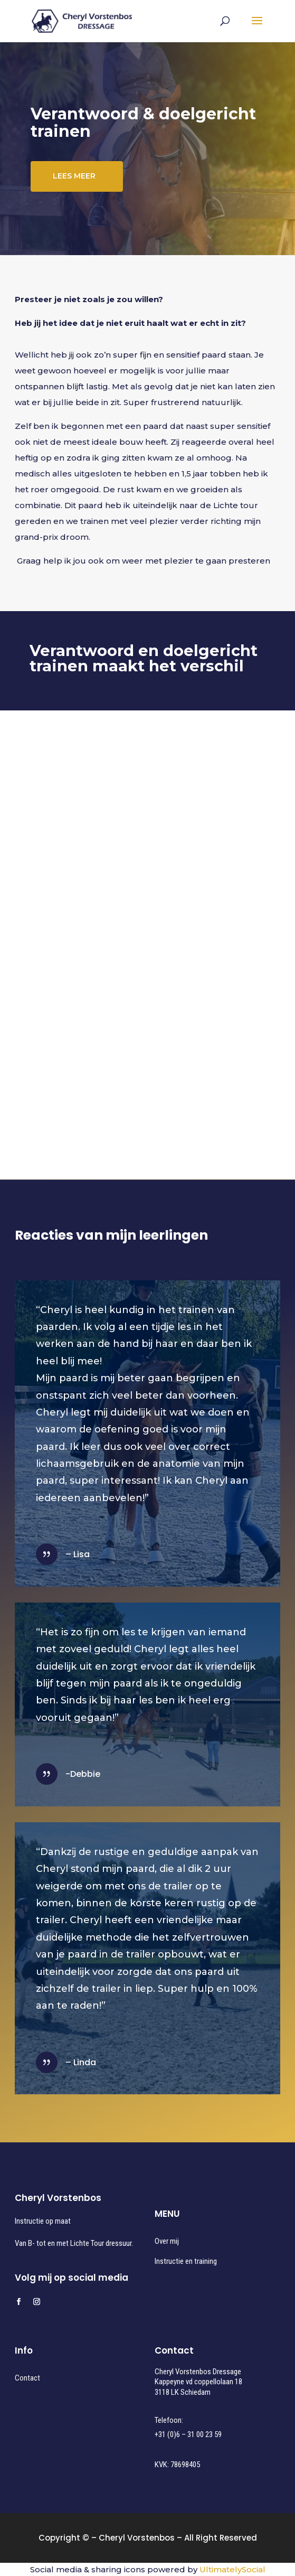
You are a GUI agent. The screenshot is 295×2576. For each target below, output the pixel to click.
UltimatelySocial (232, 2569)
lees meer (74, 177)
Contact (27, 2378)
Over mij (167, 2241)
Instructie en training (186, 2261)
